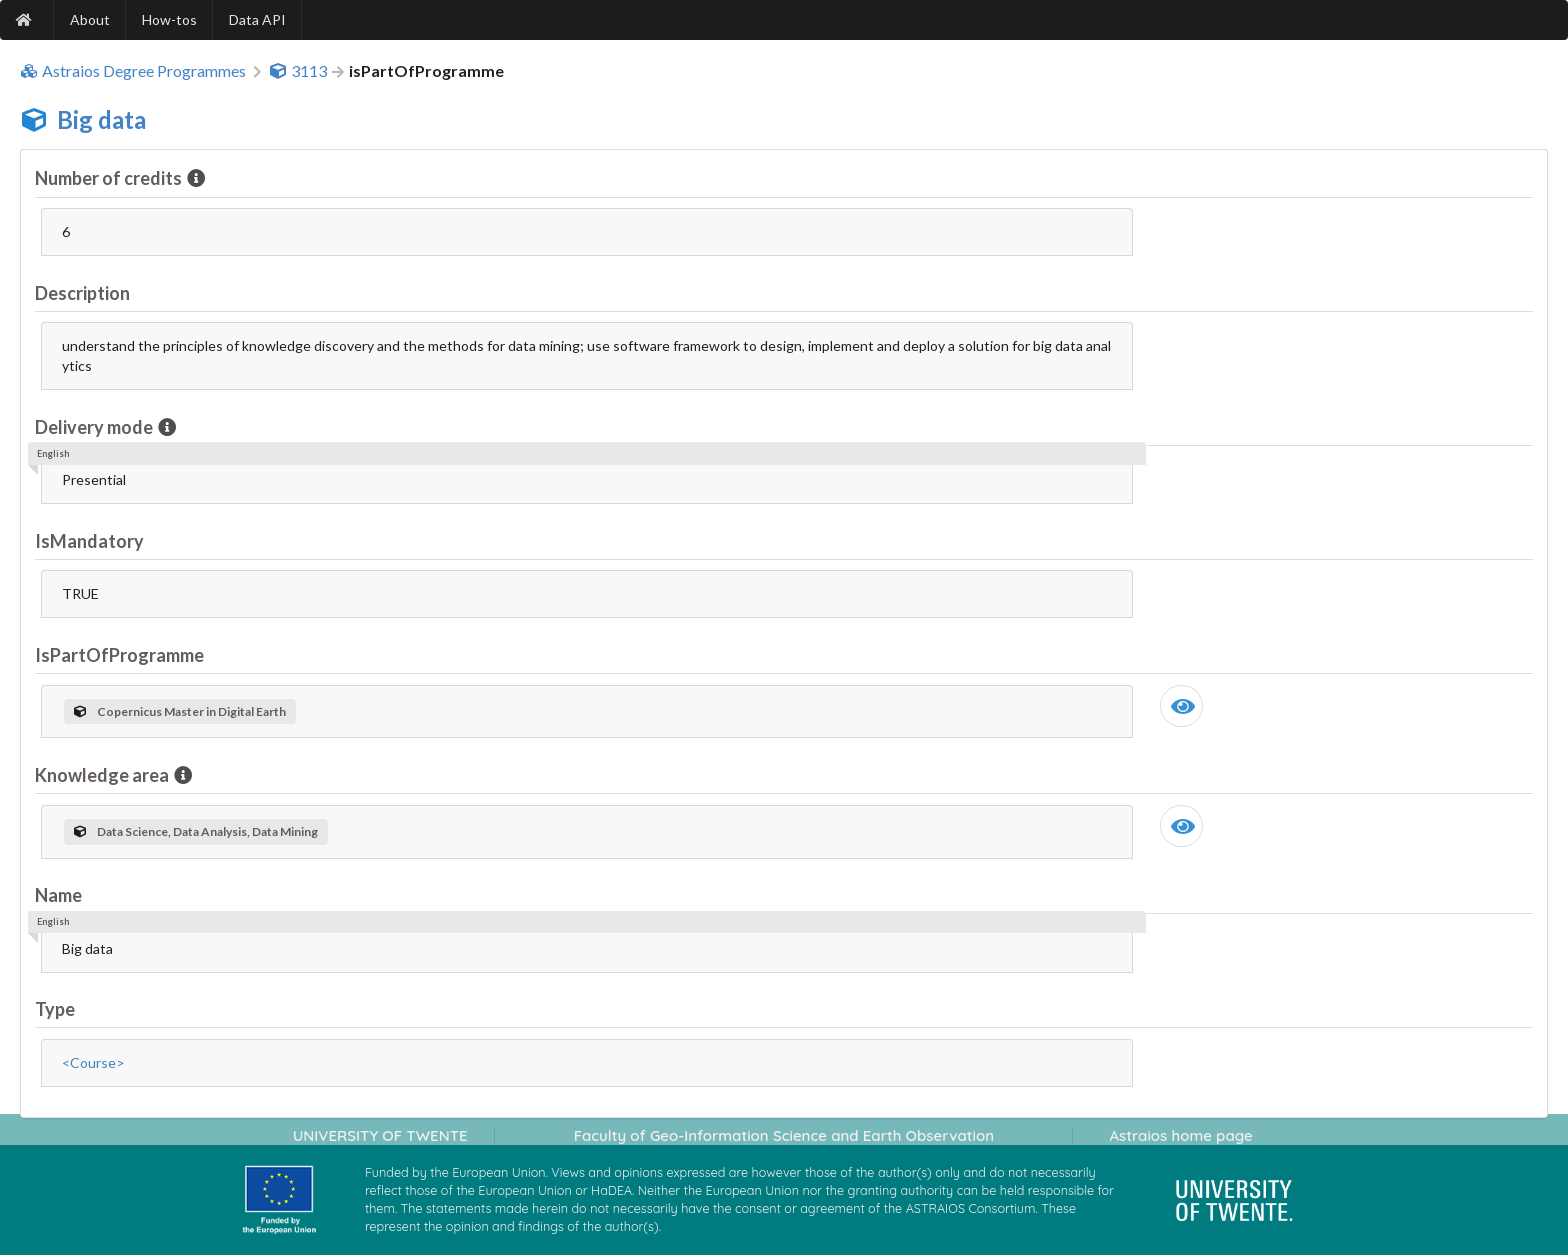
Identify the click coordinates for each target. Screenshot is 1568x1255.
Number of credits (110, 178)
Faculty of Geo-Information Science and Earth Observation (784, 1135)
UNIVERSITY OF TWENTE (380, 1135)
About (90, 19)
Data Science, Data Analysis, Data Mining (196, 831)
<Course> (93, 1062)
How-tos (169, 19)
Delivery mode (95, 427)
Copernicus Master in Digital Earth (180, 711)
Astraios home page (1180, 1135)
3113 (298, 71)
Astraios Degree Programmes (133, 71)
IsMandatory (89, 541)
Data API (257, 19)
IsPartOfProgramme (119, 655)
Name (58, 895)
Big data (101, 119)
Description (82, 293)
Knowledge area (103, 775)
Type (55, 1009)
